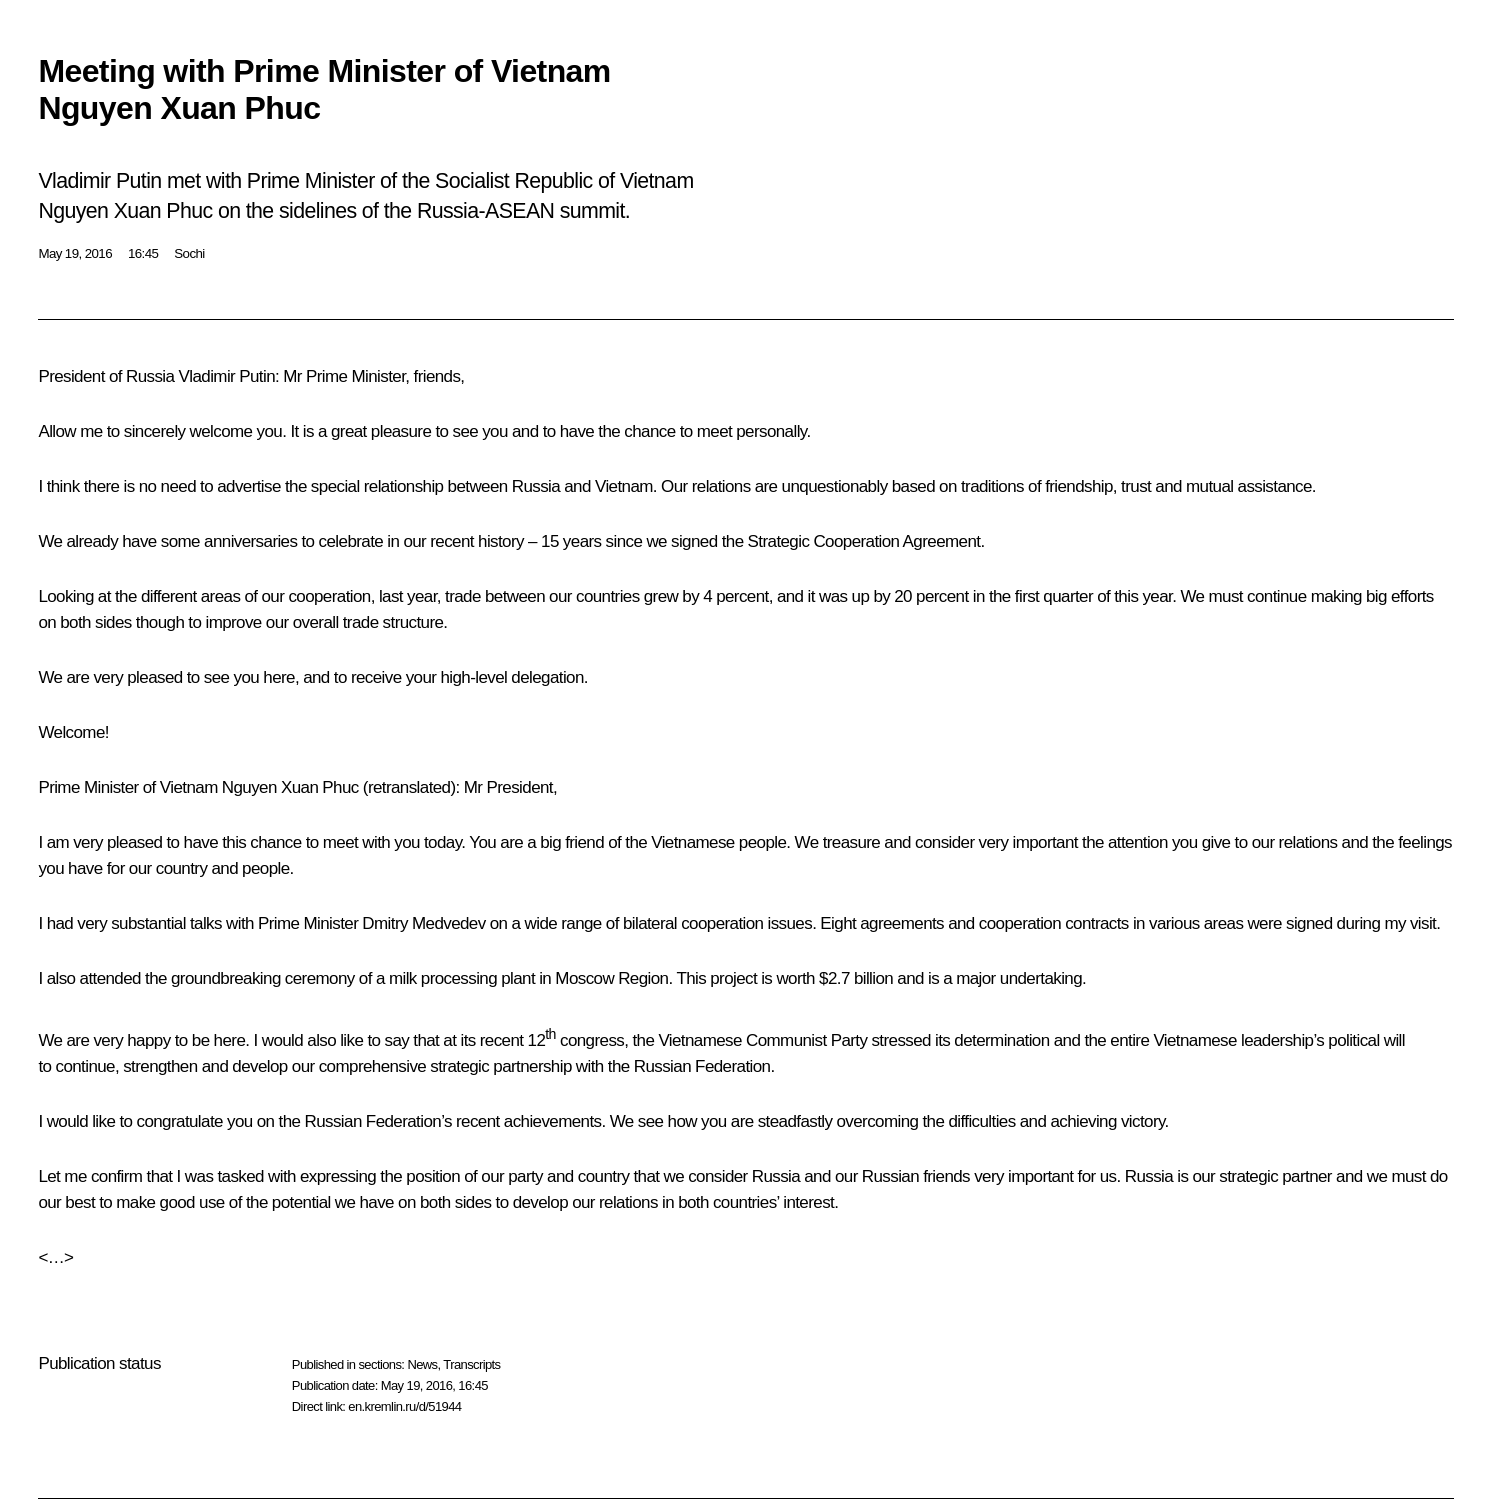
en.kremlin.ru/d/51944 (404, 1406)
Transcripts (471, 1364)
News (422, 1364)
